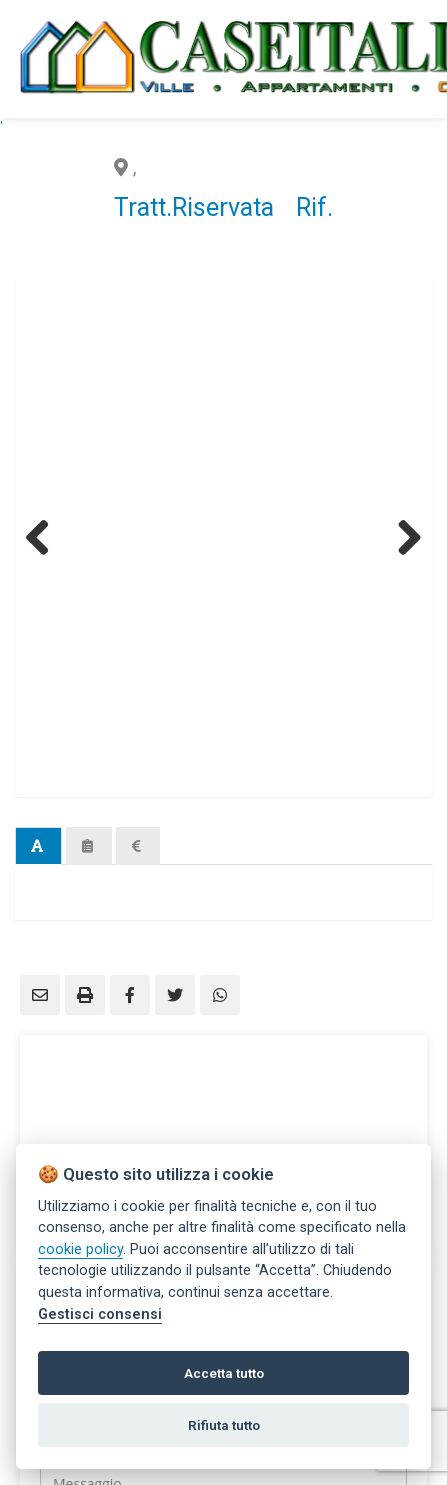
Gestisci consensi (100, 1314)
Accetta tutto (224, 1373)
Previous (45, 537)
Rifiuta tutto (224, 1425)
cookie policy (80, 1249)
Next (402, 537)
